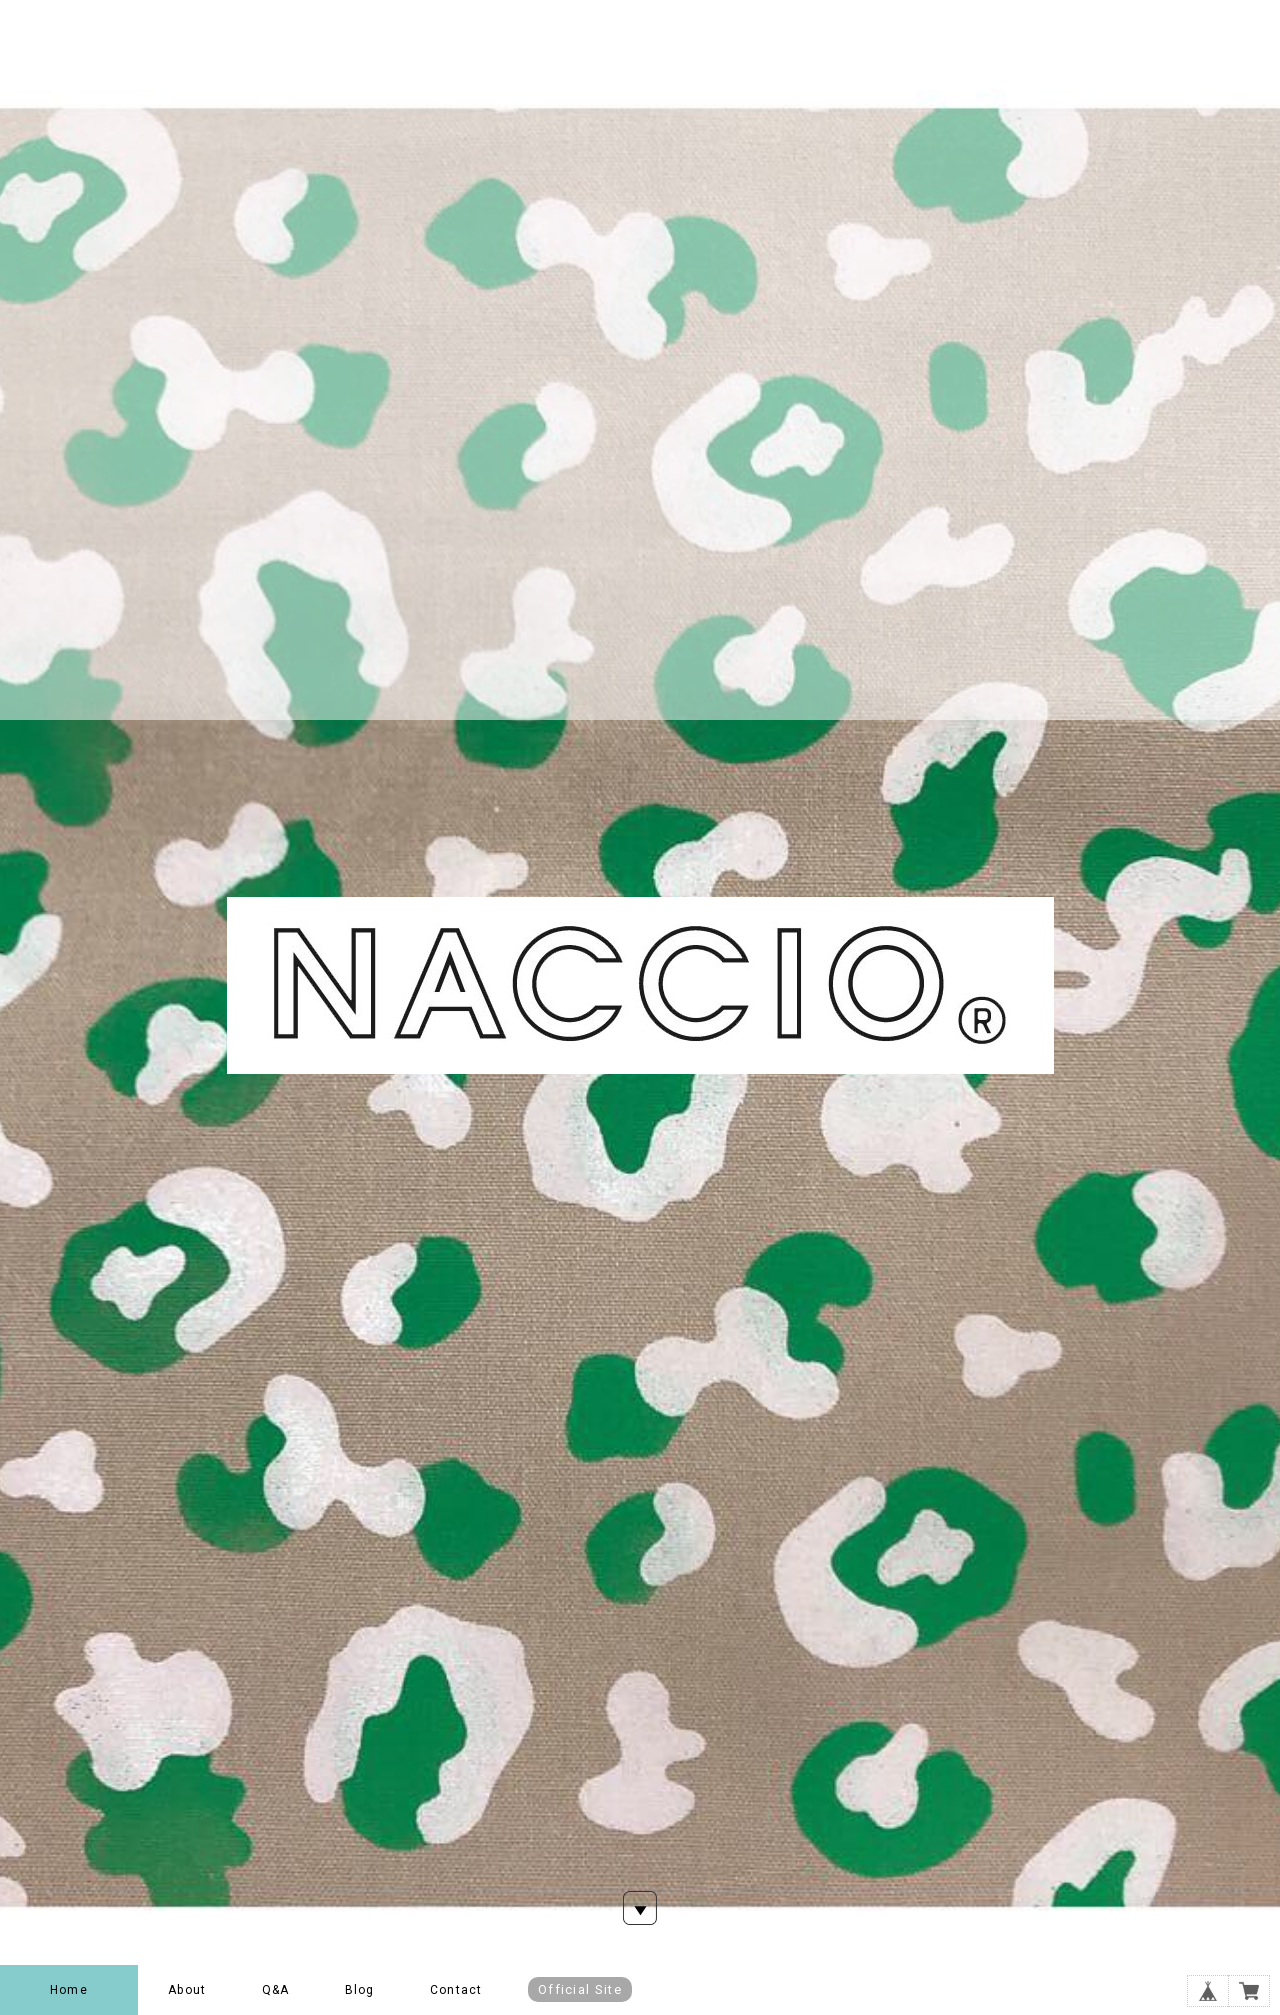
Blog (360, 1990)
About (187, 1990)
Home (69, 1990)
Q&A (276, 1990)
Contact (456, 1990)
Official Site (580, 1989)
